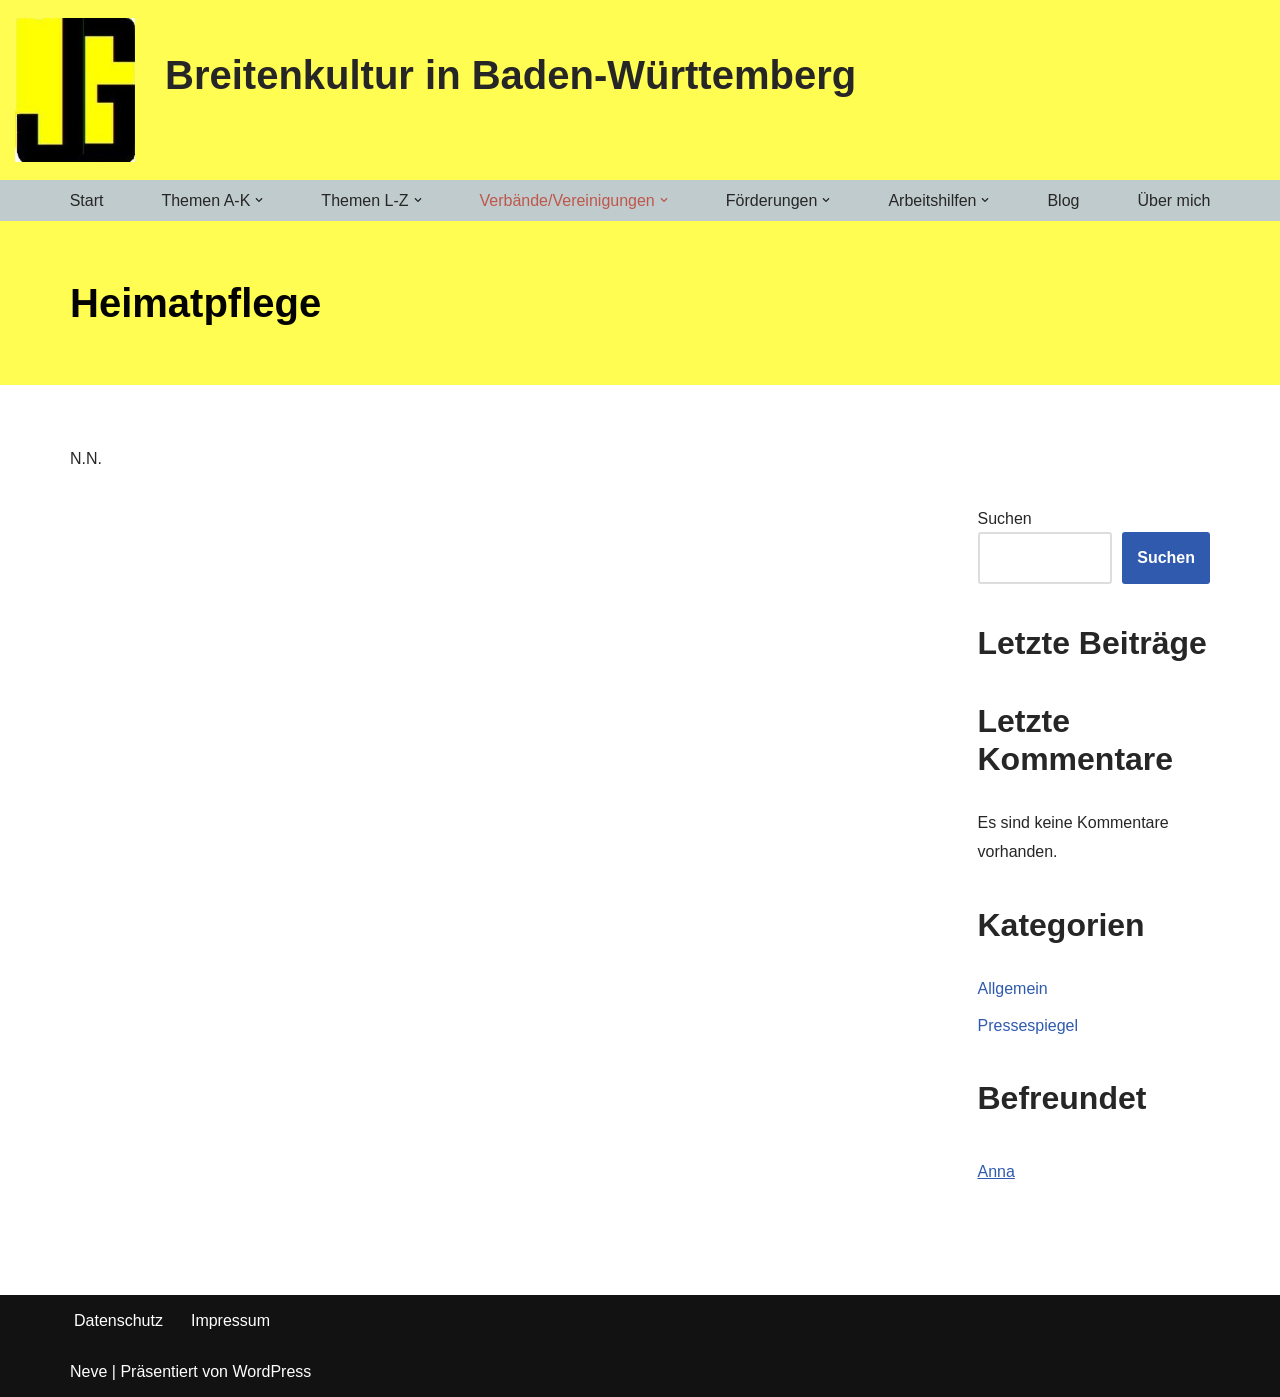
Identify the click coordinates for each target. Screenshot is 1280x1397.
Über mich (1173, 200)
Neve (88, 1371)
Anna (996, 1171)
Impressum (230, 1320)
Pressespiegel (1028, 1025)
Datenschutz (118, 1320)
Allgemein (1013, 988)
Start (87, 200)
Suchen (1005, 518)
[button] (259, 200)
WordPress (271, 1371)
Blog (1063, 200)
